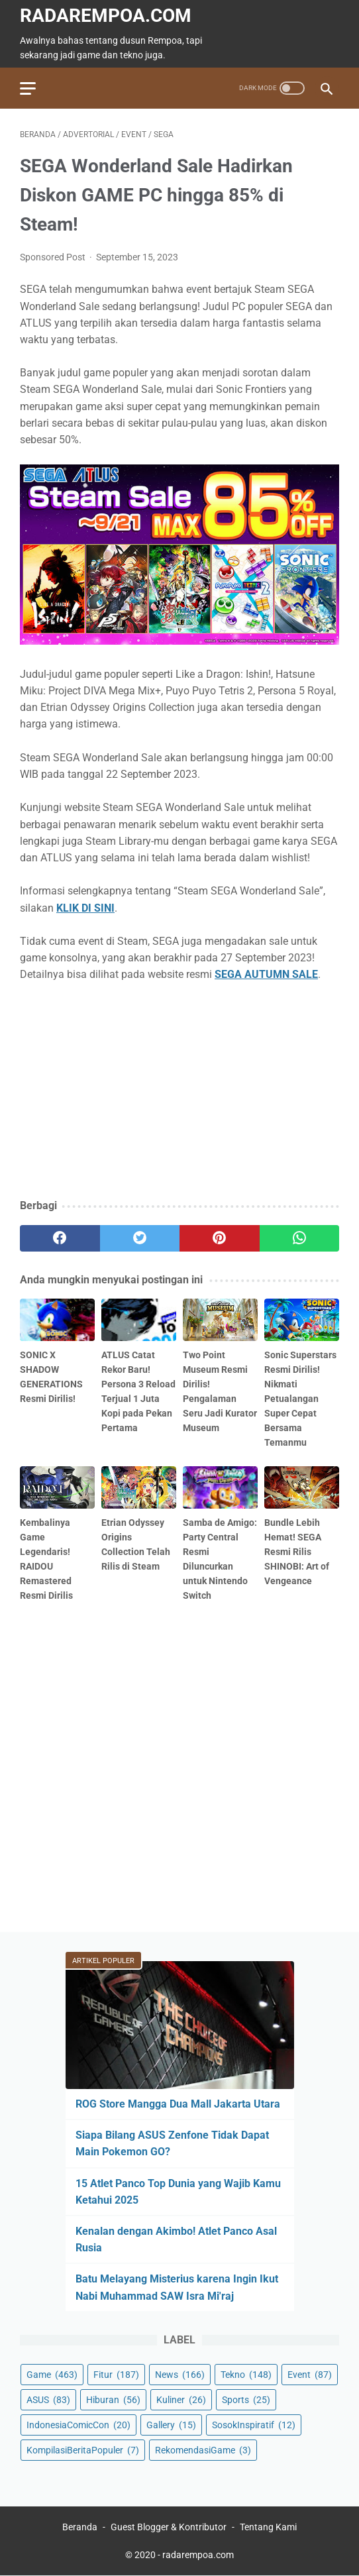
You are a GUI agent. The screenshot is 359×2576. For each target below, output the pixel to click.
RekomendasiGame (203, 2450)
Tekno (246, 2374)
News (180, 2374)
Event (309, 2374)
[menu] (28, 88)
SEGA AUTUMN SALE (266, 974)
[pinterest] (220, 1238)
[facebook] (60, 1238)
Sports (246, 2399)
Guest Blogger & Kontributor (169, 2527)
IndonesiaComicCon (78, 2425)
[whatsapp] (300, 1238)
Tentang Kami (268, 2527)
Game (51, 2374)
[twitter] (140, 1238)
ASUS (48, 2399)
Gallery (171, 2425)
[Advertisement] (179, 1091)
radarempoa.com (105, 16)
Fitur (116, 2374)
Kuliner (181, 2399)
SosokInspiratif (253, 2425)
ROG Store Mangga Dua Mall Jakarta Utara (178, 2104)
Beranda (79, 2527)
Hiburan (113, 2399)
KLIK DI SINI (85, 908)
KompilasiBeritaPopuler (82, 2450)
